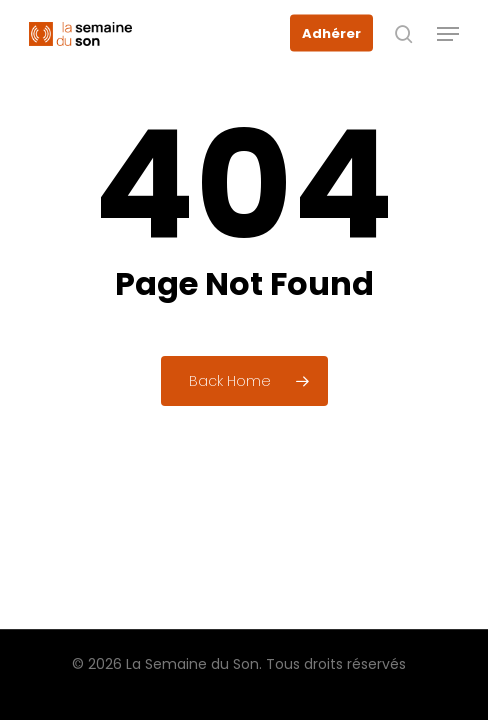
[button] (448, 34)
